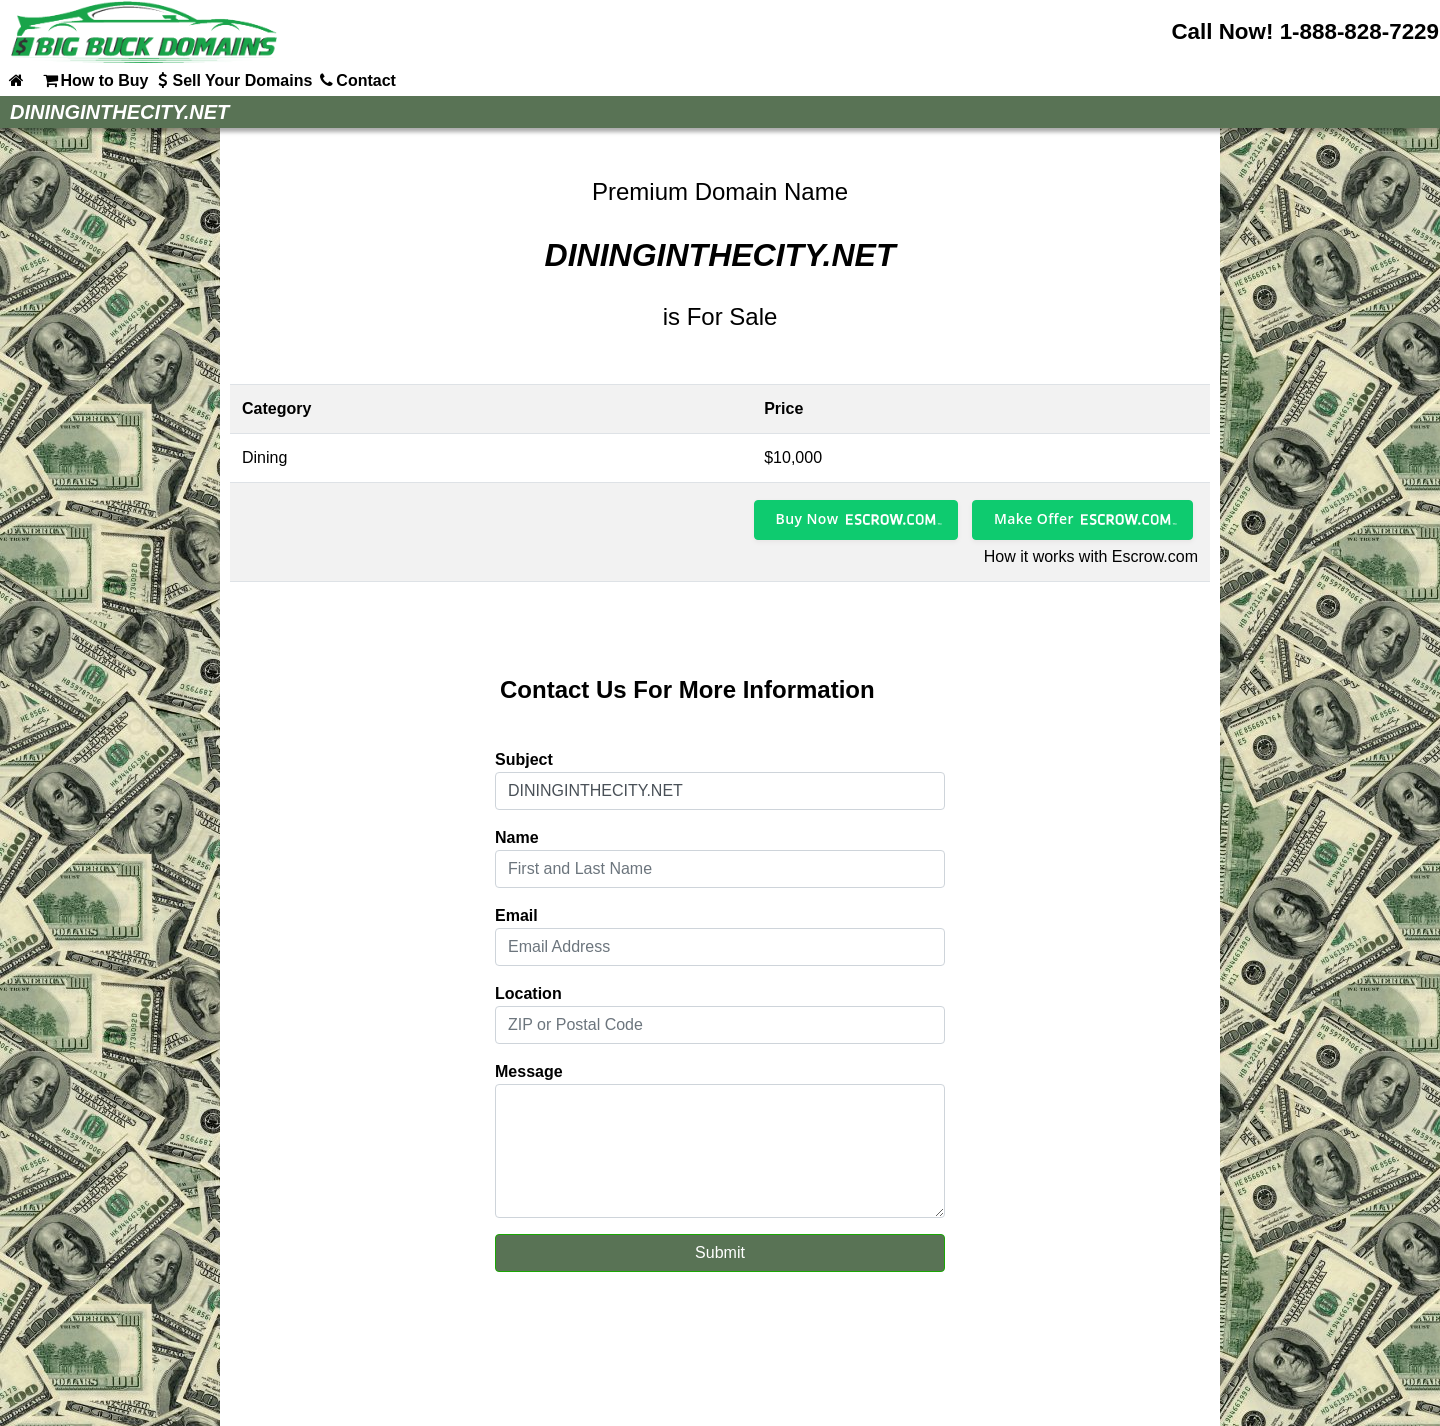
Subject (524, 759)
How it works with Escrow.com (1091, 556)
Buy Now (807, 518)
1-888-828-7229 (1359, 31)
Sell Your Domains (232, 80)
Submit (720, 1252)
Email (516, 915)
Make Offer (1034, 518)
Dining (264, 457)
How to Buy (94, 80)
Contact (356, 80)
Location (528, 993)
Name (517, 837)
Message (529, 1071)
